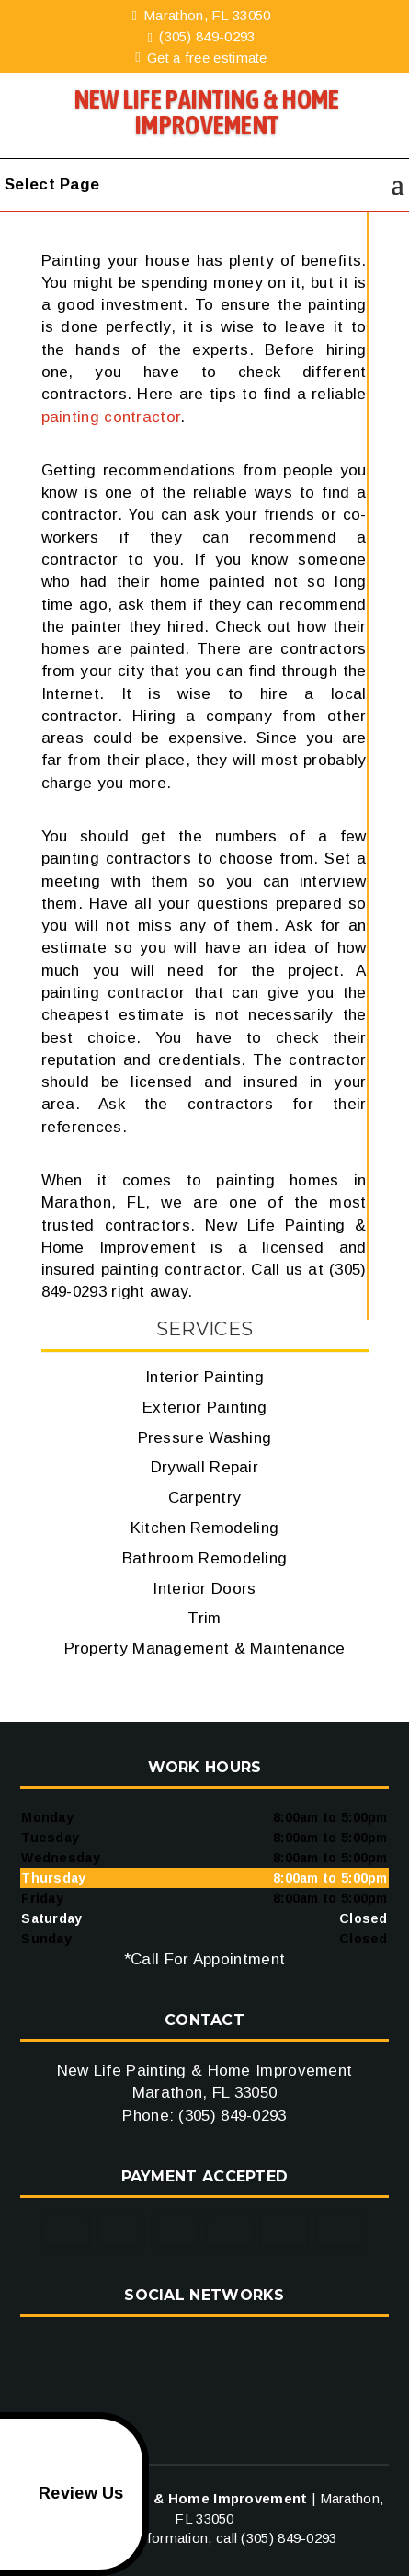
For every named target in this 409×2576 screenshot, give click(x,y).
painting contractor (111, 417)
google (202, 2349)
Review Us (65, 2494)
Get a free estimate (201, 57)
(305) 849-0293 (202, 37)
